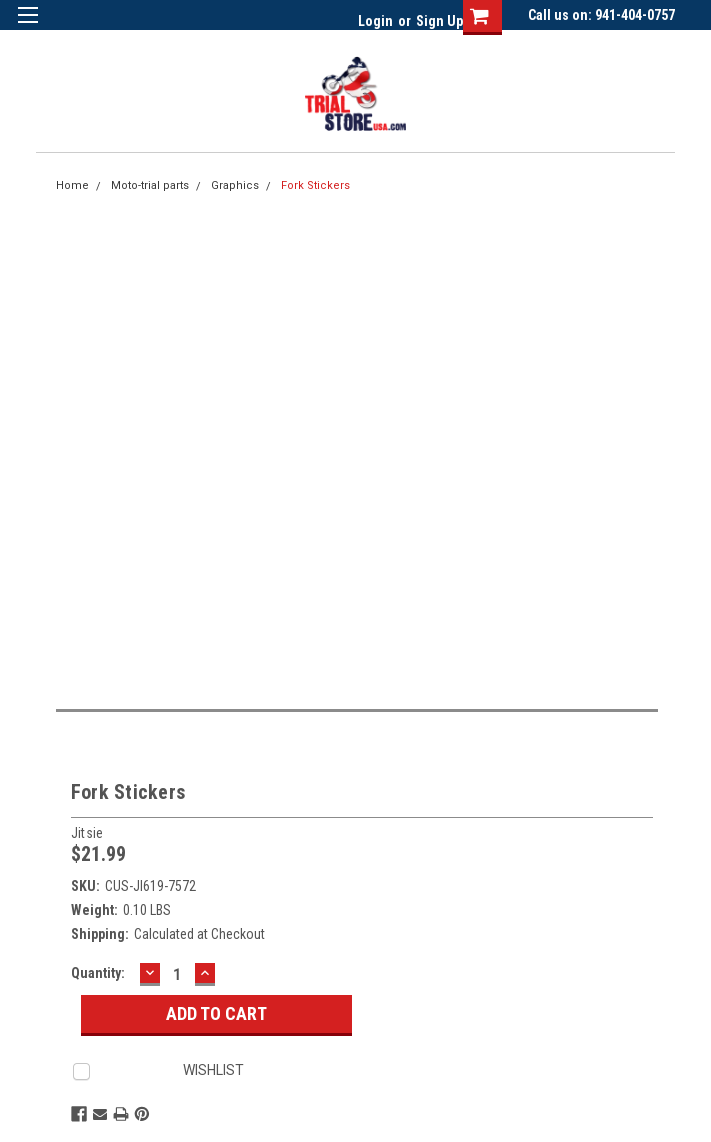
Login (375, 21)
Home (72, 185)
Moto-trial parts (150, 185)
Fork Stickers (315, 185)
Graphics (235, 185)
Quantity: (98, 973)
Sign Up (439, 21)
